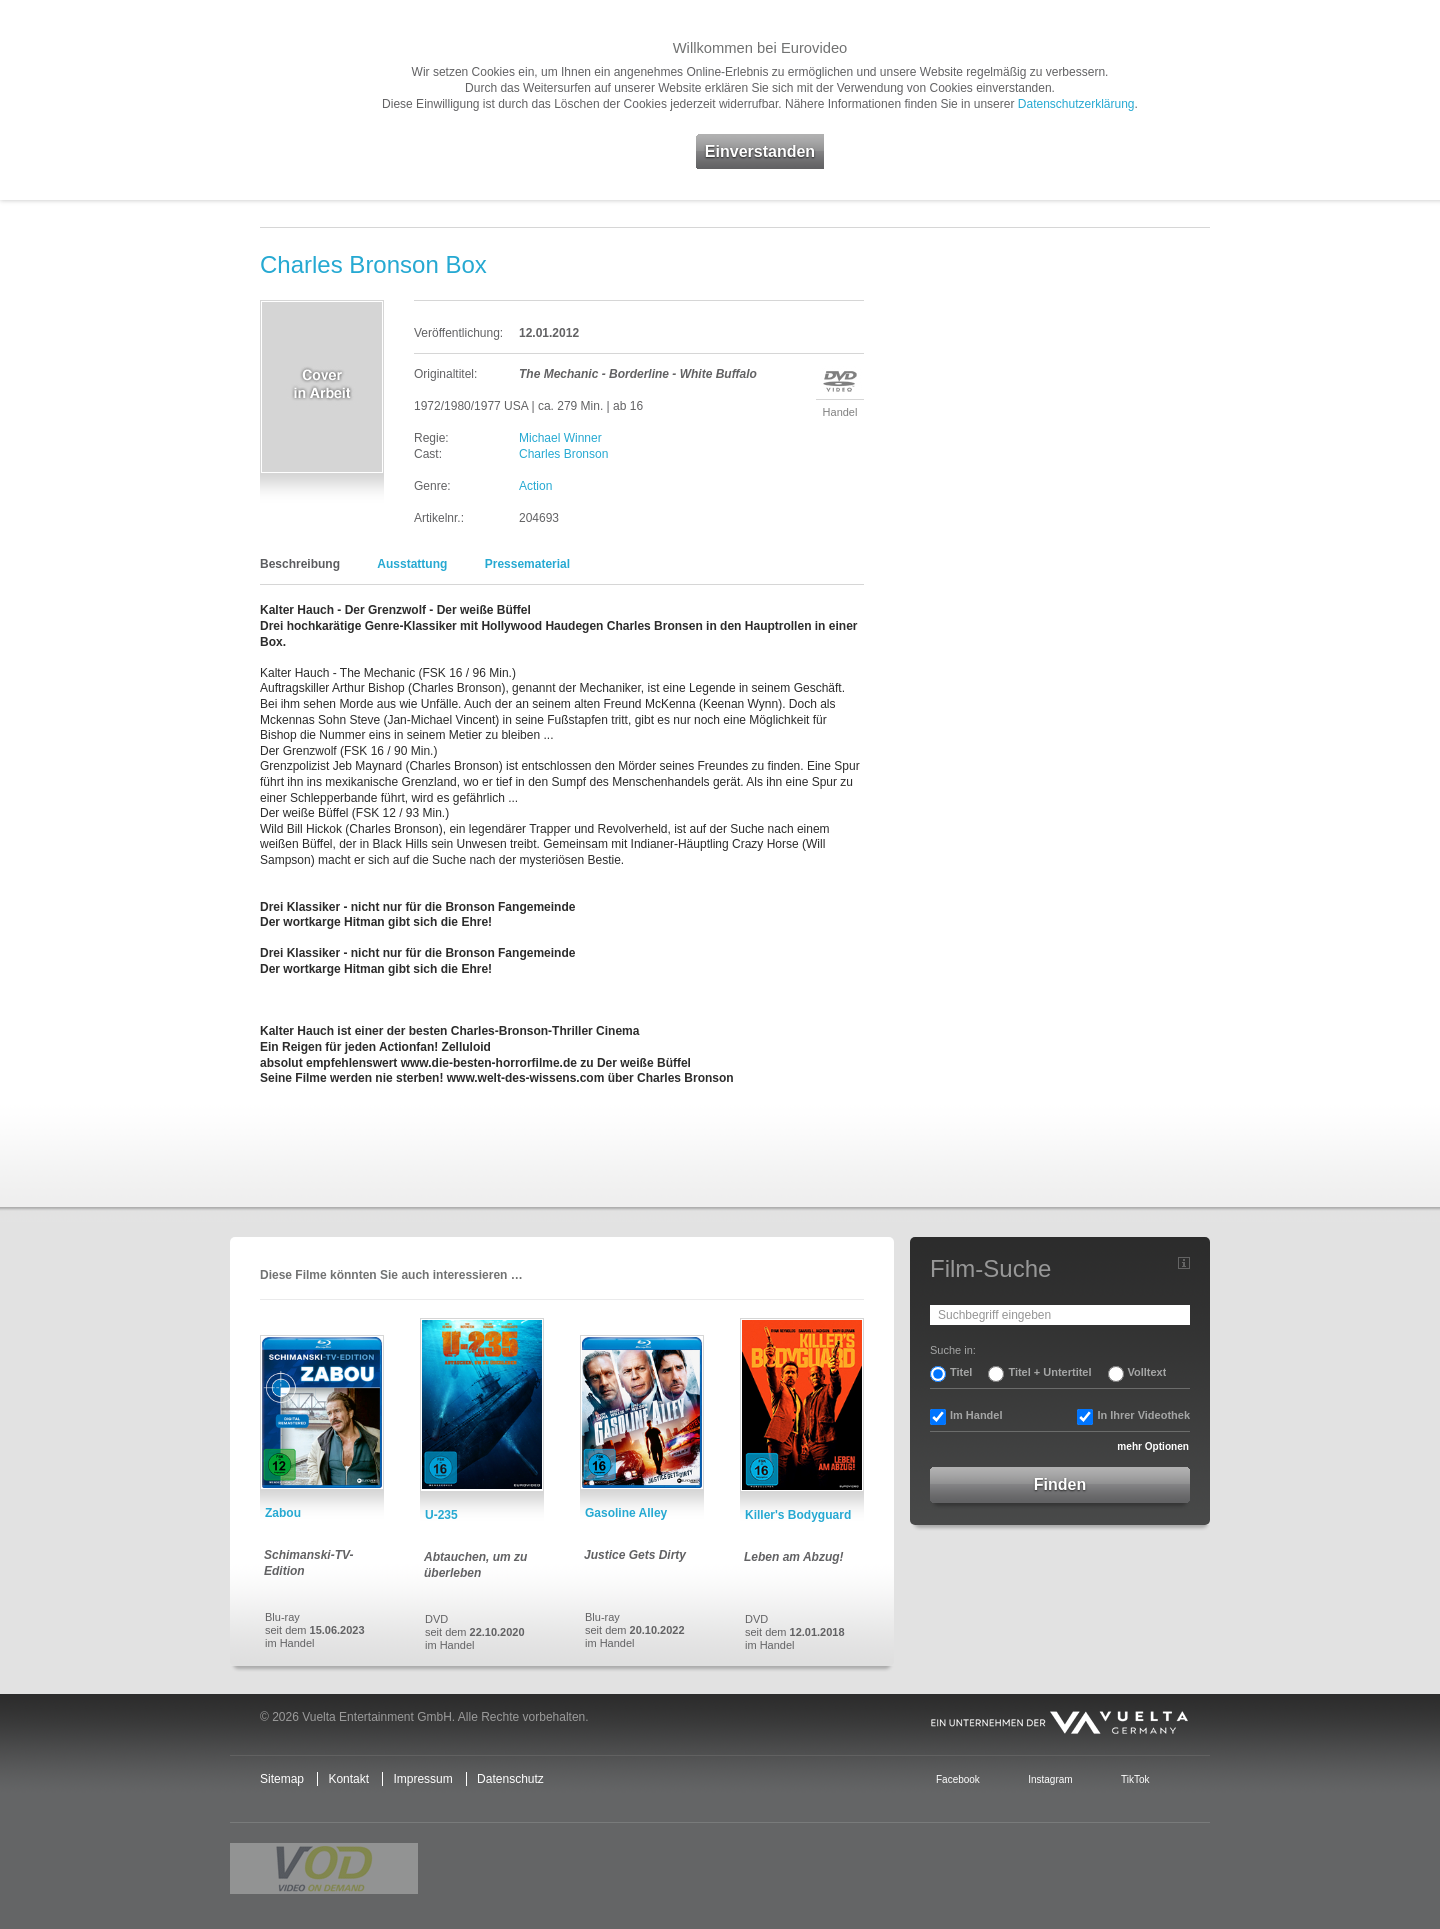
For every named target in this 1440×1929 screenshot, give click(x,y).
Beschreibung (300, 564)
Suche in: (953, 1350)
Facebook (958, 1779)
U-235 (441, 1515)
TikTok (1135, 1779)
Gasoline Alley (626, 1513)
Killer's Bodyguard (798, 1515)
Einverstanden (760, 151)
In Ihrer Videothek (1143, 1415)
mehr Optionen (1153, 1446)
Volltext (1147, 1372)
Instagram (1050, 1779)
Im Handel (976, 1415)
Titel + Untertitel (1049, 1372)
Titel (961, 1372)
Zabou (283, 1513)
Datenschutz (510, 1779)
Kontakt (348, 1779)
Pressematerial (527, 564)
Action (535, 486)
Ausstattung (412, 564)
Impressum (422, 1779)
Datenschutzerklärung (1076, 104)
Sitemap (282, 1779)
